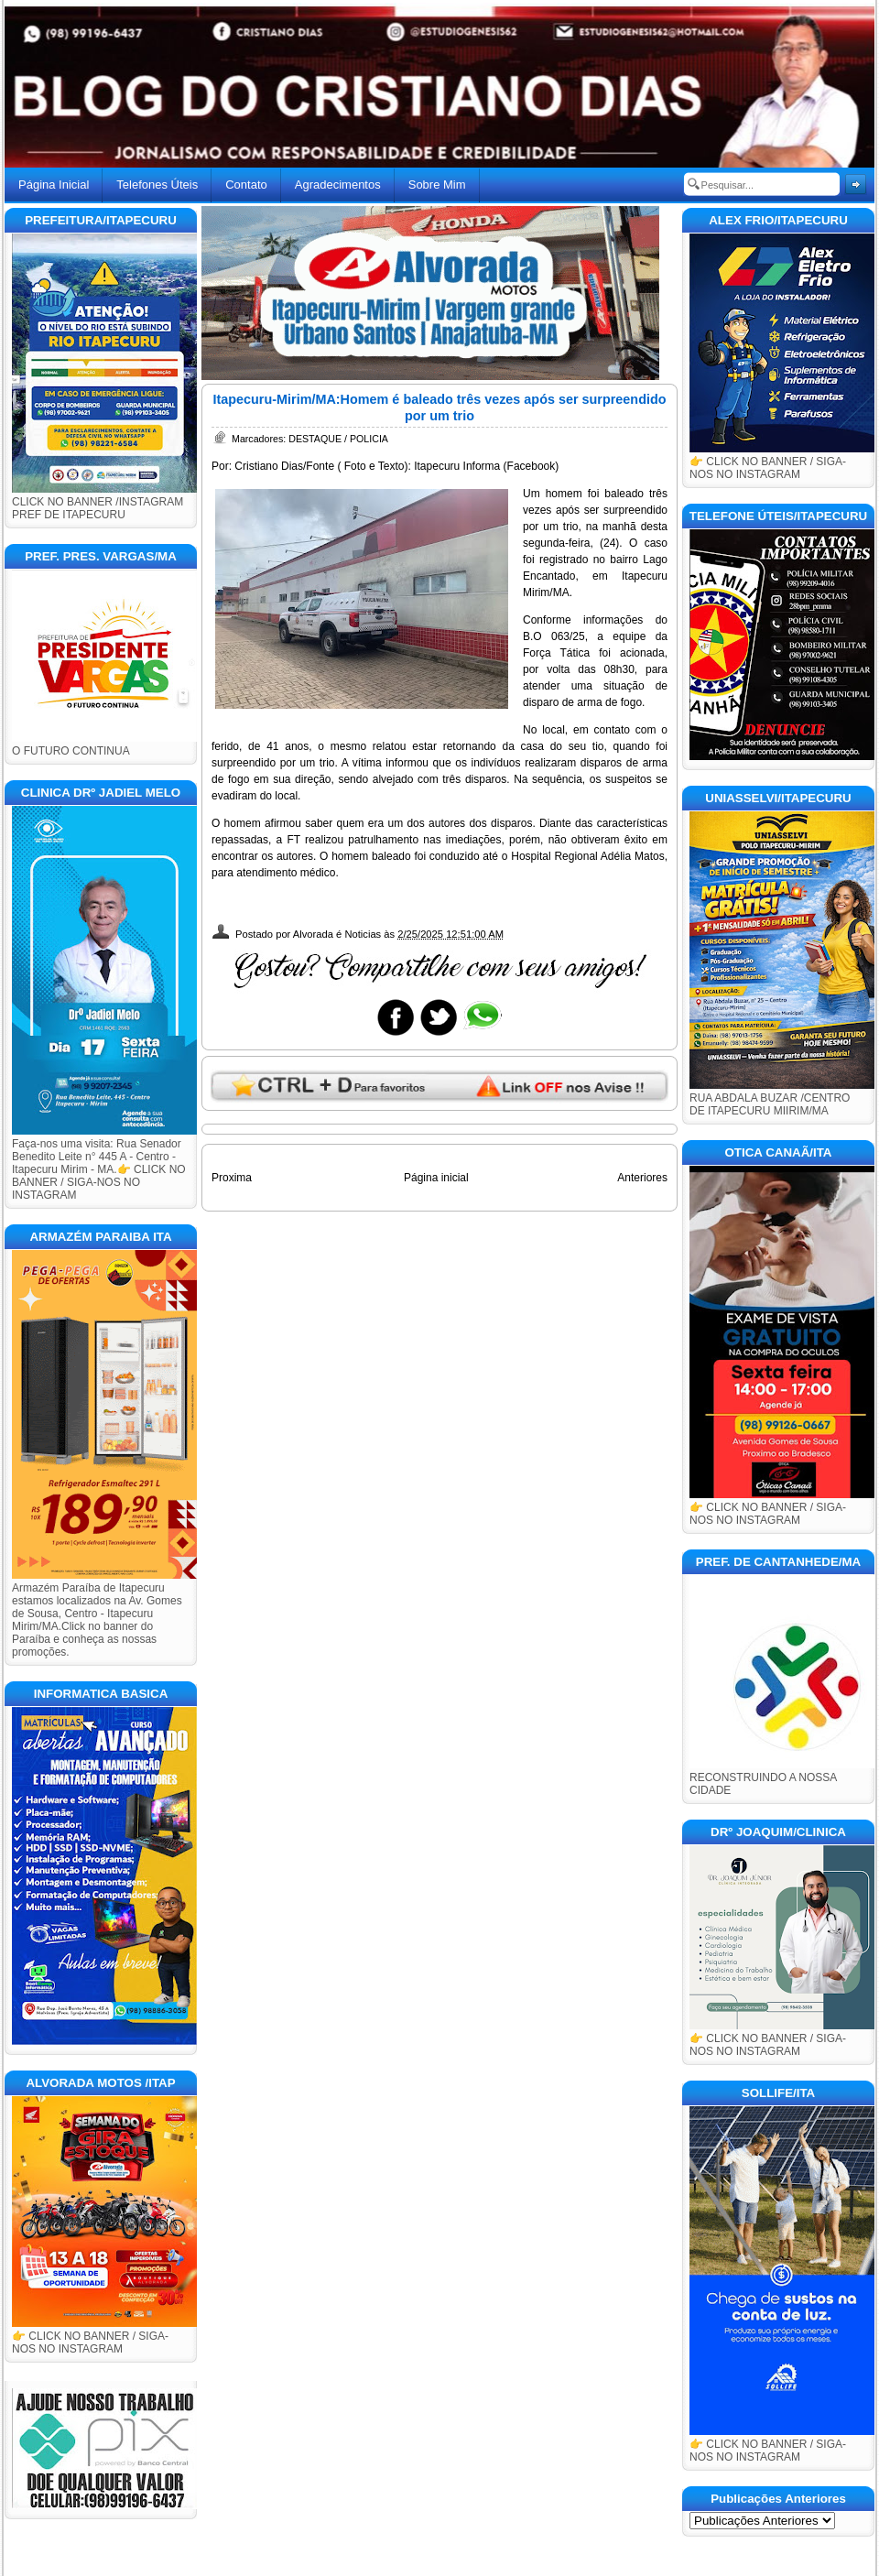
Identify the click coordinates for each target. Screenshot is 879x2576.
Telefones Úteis (157, 184)
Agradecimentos (338, 184)
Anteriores (642, 1177)
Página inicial (436, 1177)
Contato (246, 184)
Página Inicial (53, 184)
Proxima (232, 1177)
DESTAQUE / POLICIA (338, 438)
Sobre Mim (437, 184)
